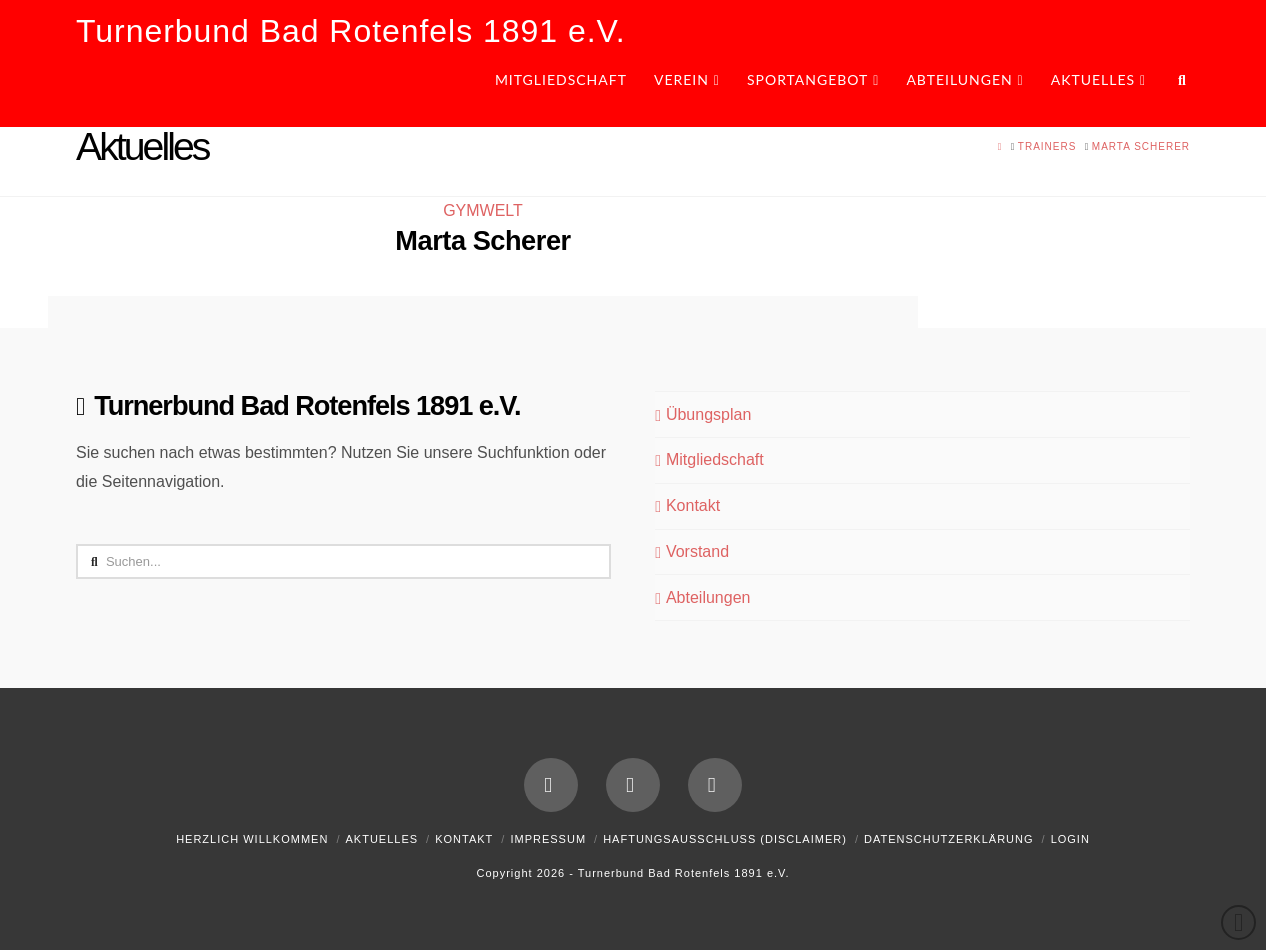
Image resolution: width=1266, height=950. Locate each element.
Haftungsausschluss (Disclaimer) (725, 839)
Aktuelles (381, 839)
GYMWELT (483, 210)
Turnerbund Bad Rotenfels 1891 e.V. (351, 31)
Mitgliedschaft (709, 460)
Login (1070, 839)
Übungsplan (703, 415)
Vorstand (692, 552)
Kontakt (687, 506)
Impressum (548, 839)
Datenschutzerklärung (949, 839)
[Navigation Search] (1174, 87)
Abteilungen (702, 598)
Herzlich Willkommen (252, 839)
